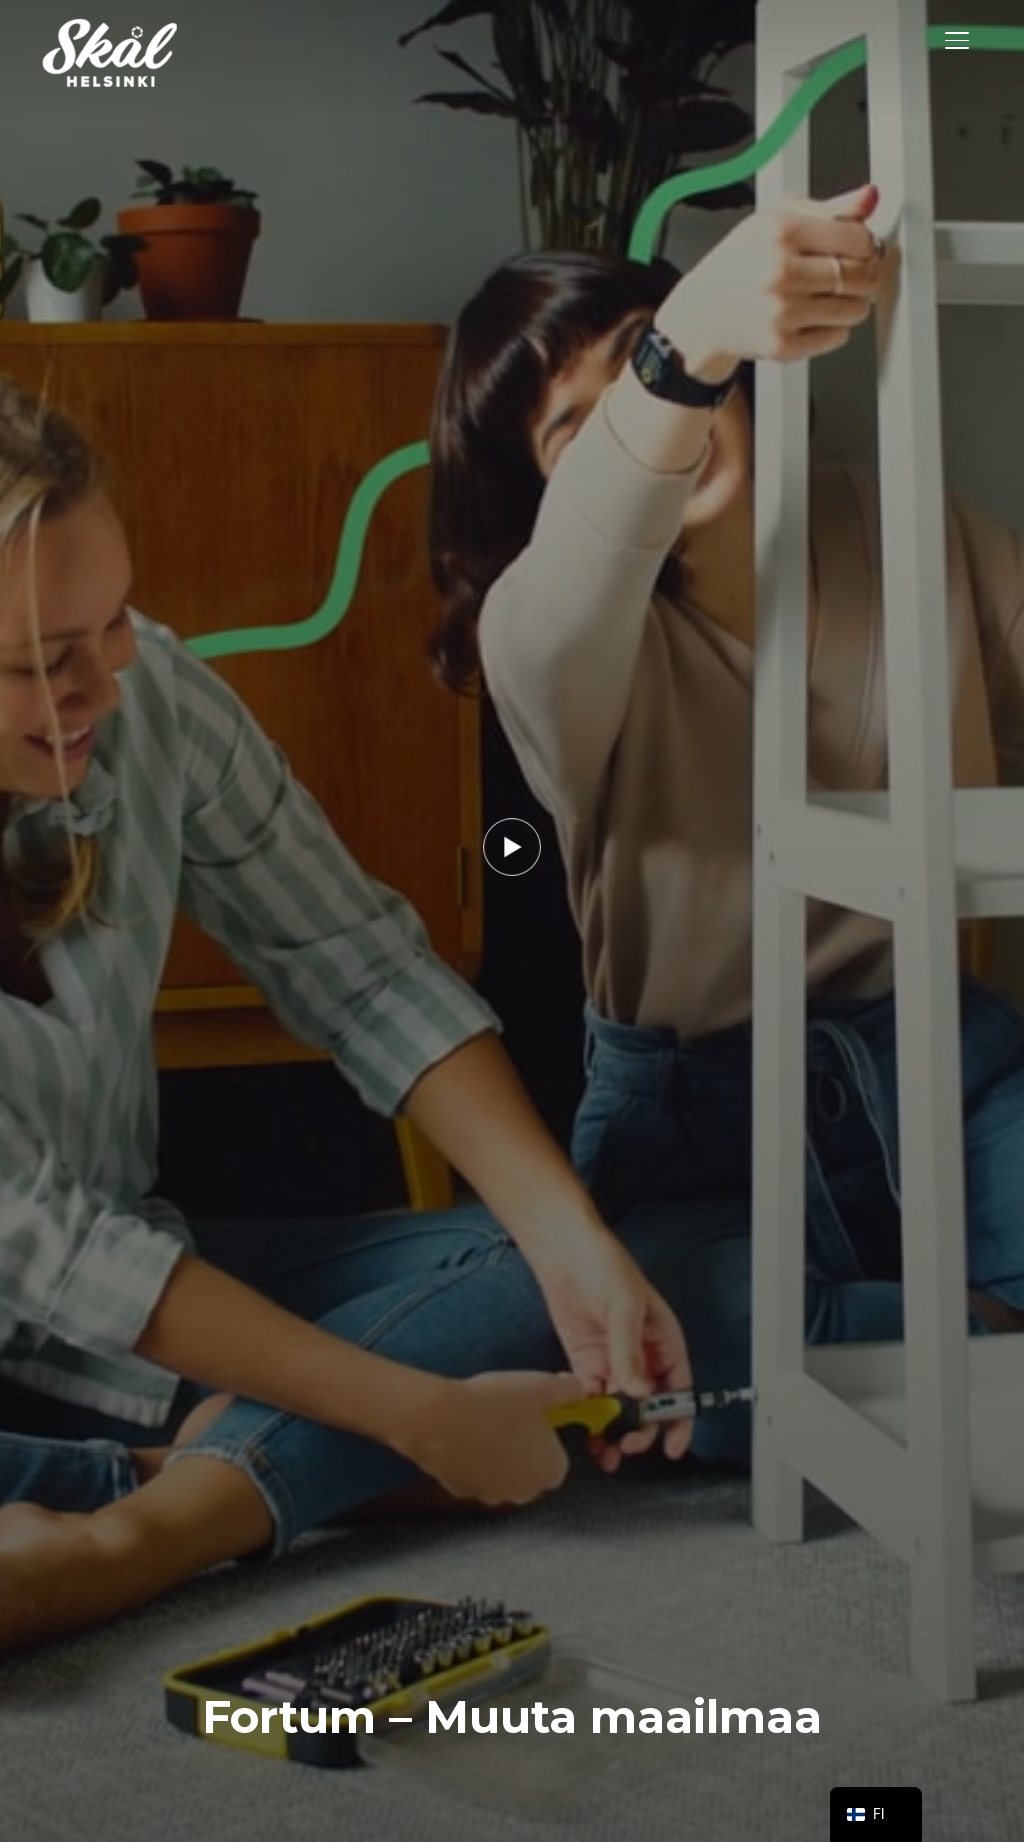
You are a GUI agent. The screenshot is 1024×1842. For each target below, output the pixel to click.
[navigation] (876, 1814)
